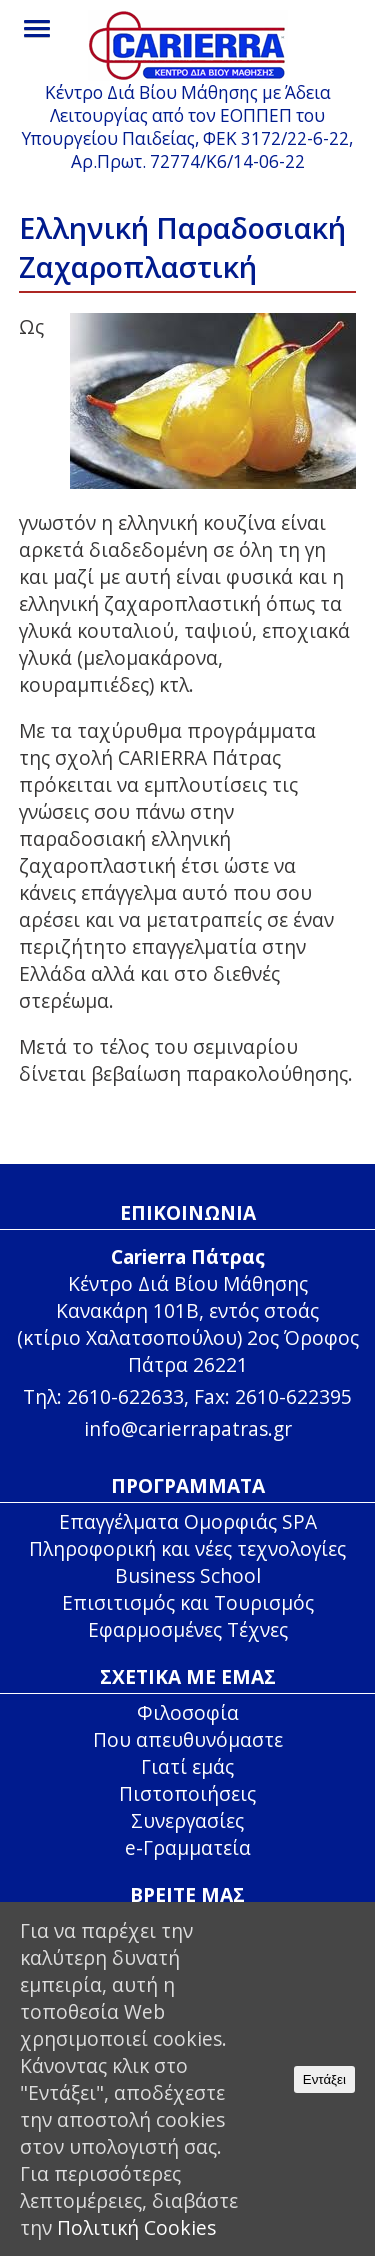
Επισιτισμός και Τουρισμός (188, 1602)
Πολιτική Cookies (136, 2227)
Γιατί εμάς (187, 1766)
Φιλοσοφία (188, 1712)
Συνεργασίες (187, 1820)
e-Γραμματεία (188, 1847)
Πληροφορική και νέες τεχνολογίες (187, 1548)
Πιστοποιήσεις (187, 1793)
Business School (188, 1575)
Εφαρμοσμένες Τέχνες (188, 1629)
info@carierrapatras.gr (188, 1428)
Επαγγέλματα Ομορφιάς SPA (188, 1521)
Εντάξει (324, 2079)
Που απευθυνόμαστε (188, 1739)
